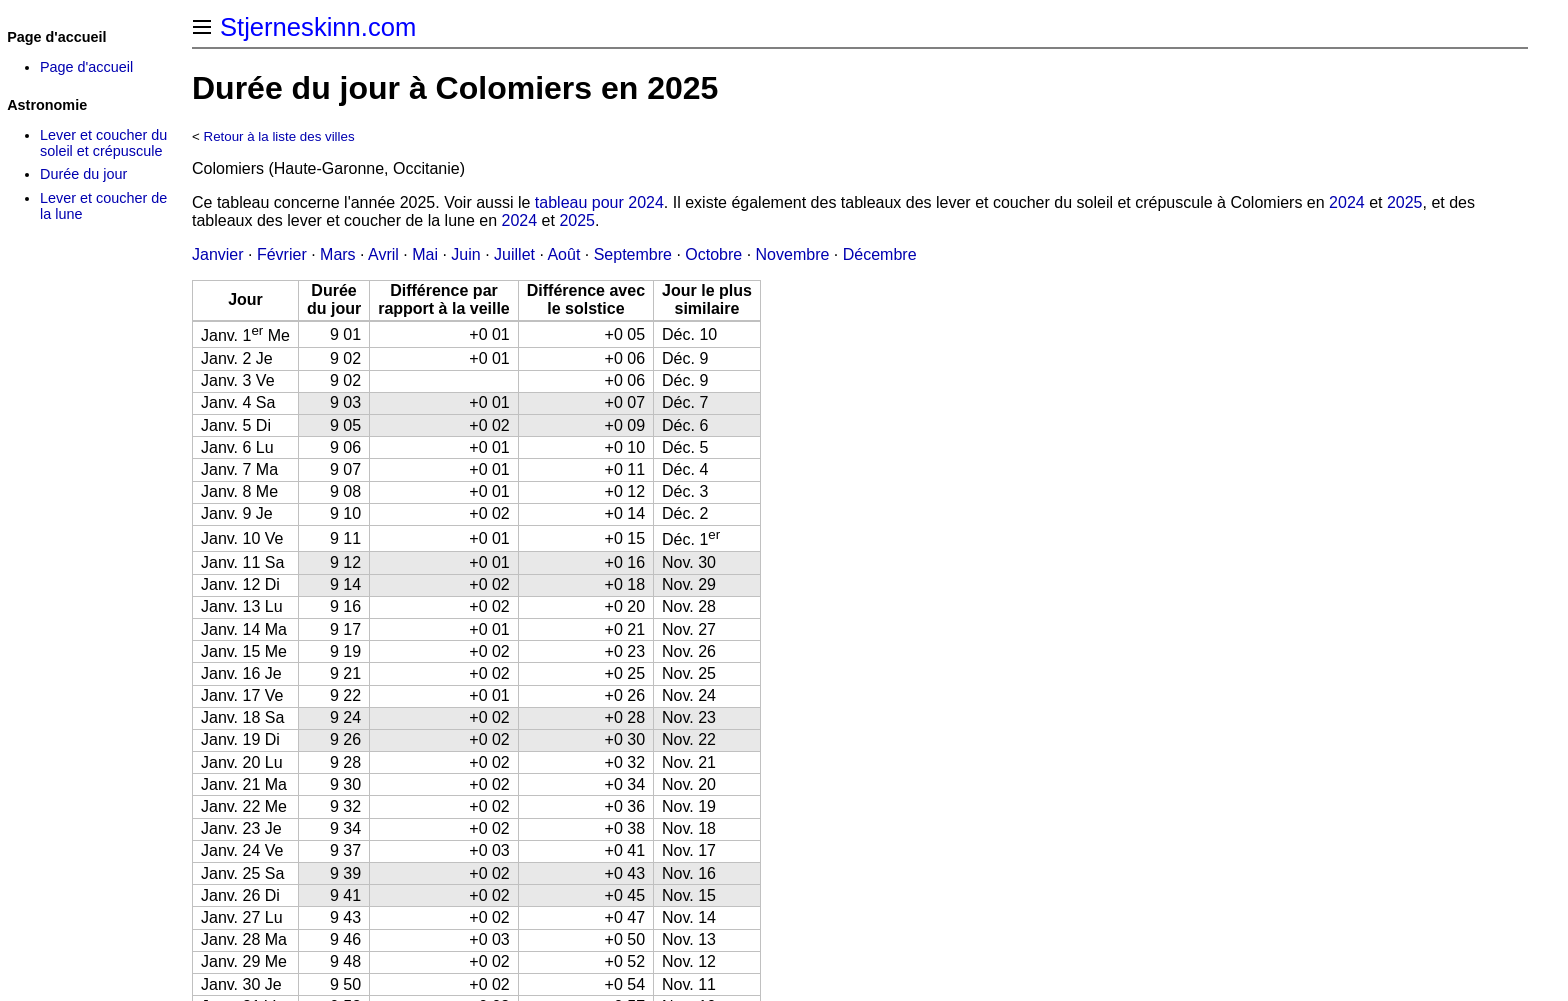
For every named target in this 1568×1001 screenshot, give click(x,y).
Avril (383, 254)
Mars (338, 254)
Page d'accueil (86, 67)
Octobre (713, 254)
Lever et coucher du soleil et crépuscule (103, 143)
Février (282, 254)
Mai (425, 254)
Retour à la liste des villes (279, 136)
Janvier (218, 254)
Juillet (514, 254)
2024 (1347, 202)
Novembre (793, 254)
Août (563, 254)
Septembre (633, 254)
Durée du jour (83, 174)
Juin (465, 254)
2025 (1405, 202)
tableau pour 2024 (599, 202)
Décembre (880, 254)
